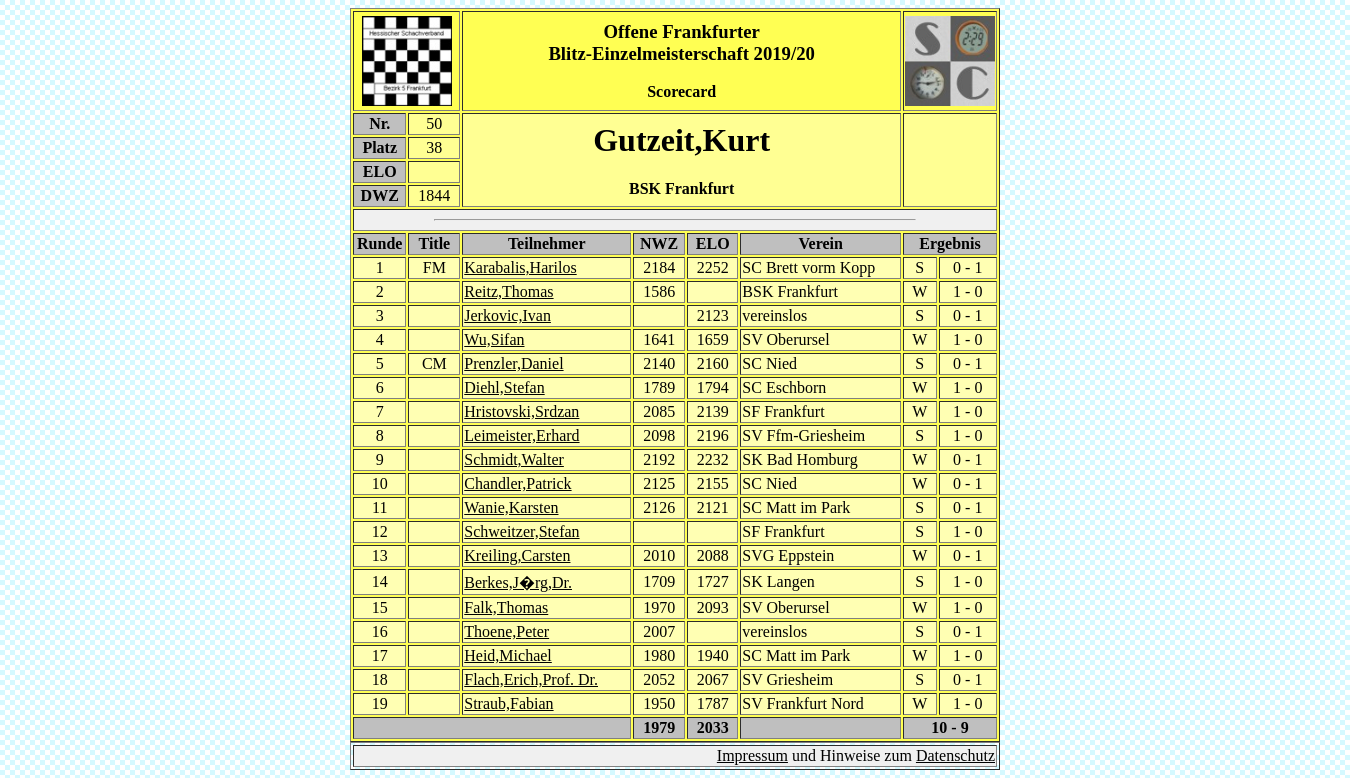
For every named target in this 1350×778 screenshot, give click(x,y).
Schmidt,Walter (514, 459)
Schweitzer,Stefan (521, 531)
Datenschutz (955, 755)
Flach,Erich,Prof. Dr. (531, 679)
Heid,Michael (508, 655)
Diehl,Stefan (504, 387)
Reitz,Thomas (508, 291)
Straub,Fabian (508, 703)
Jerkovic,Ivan (507, 315)
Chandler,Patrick (517, 483)
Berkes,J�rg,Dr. (518, 582)
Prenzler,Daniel (513, 363)
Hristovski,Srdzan (521, 411)
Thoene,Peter (506, 631)
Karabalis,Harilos (520, 267)
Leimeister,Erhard (521, 435)
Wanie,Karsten (511, 507)
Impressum (752, 755)
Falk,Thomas (506, 607)
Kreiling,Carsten (517, 555)
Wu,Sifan (494, 339)
